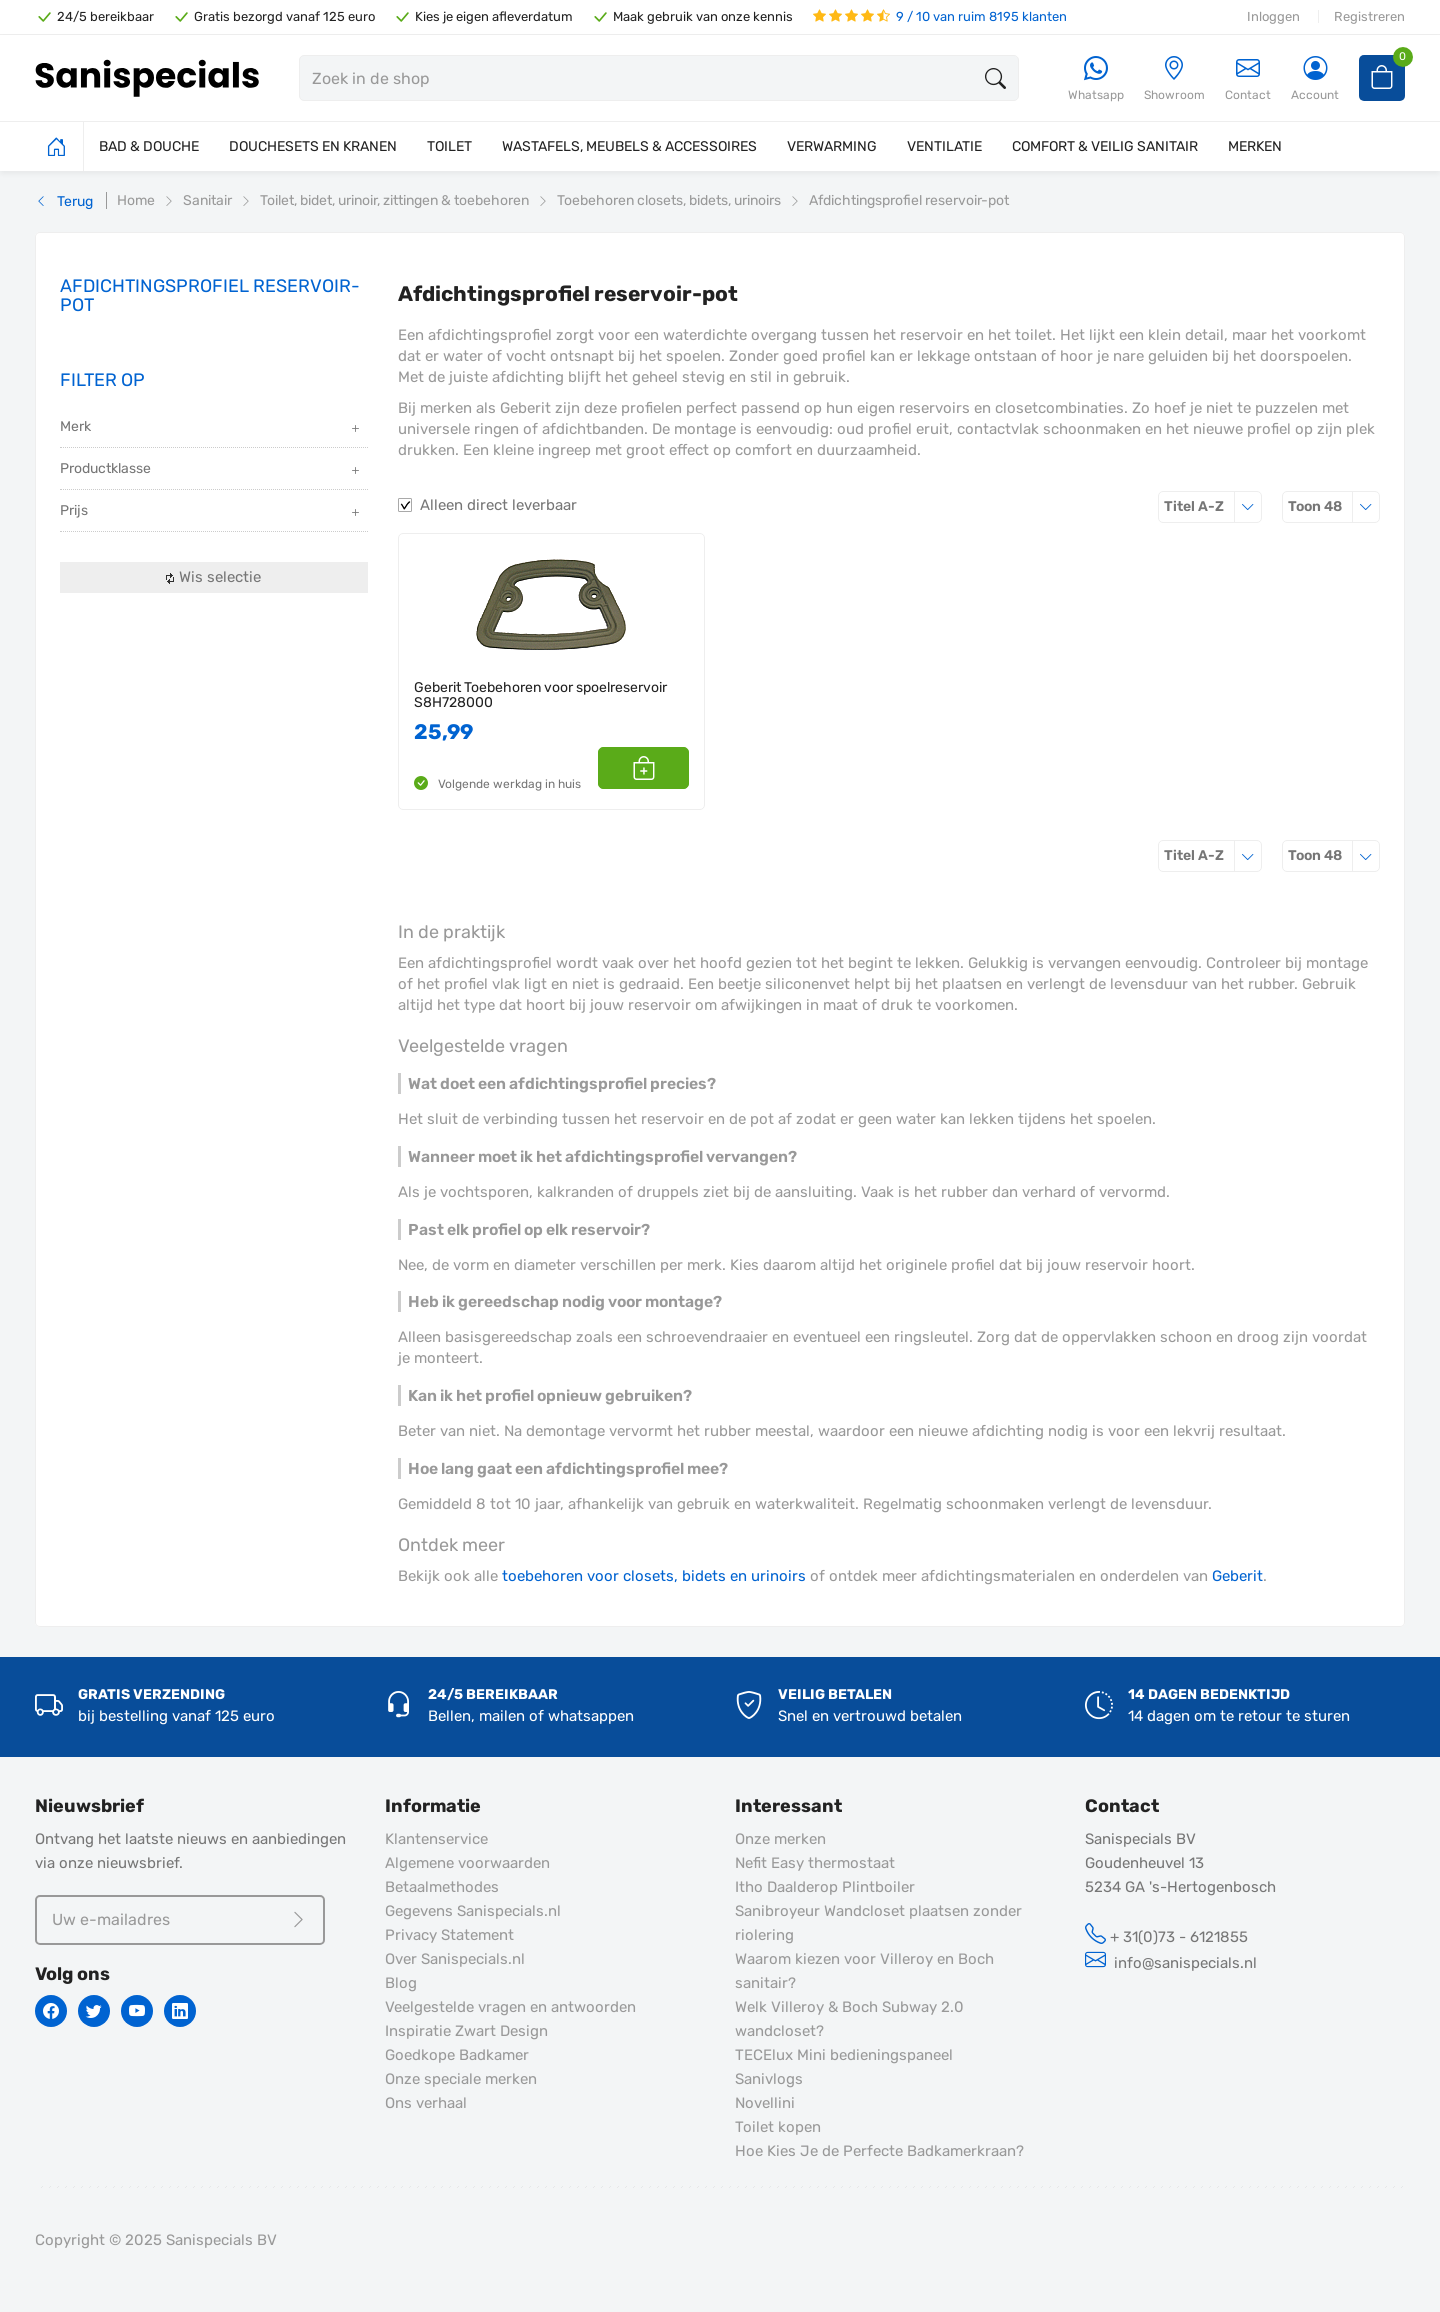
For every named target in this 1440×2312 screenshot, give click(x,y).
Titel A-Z (1213, 506)
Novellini (765, 2103)
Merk (211, 428)
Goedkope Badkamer (457, 2055)
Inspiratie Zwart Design (466, 2031)
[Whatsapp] (1096, 79)
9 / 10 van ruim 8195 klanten (940, 16)
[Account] (1315, 79)
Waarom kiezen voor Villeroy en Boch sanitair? (864, 1971)
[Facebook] (51, 2011)
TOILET (449, 146)
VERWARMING (832, 146)
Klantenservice (436, 1839)
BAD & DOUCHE (149, 146)
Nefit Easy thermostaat (815, 1863)
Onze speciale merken (461, 2079)
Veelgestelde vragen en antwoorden (510, 2007)
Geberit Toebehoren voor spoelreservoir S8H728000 (540, 695)
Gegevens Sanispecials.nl (473, 1911)
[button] (666, 768)
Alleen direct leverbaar (498, 505)
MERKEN (1255, 146)
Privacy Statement (449, 1935)
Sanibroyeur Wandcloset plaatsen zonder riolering (878, 1923)
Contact (1248, 78)
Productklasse (211, 470)
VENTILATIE (944, 146)
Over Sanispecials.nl (455, 1959)
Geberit (1237, 1576)
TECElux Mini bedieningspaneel (844, 2055)
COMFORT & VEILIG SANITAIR (1105, 146)
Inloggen (1273, 16)
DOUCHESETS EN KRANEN (313, 146)
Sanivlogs (769, 2079)
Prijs (211, 512)
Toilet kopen (778, 2127)
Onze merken (780, 1839)
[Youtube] (137, 2011)
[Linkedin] (180, 2011)
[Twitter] (94, 2011)
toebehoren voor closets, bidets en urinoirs (654, 1576)
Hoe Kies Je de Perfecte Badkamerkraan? (879, 2151)
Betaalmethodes (442, 1887)
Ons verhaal (426, 2103)
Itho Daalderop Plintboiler (825, 1887)
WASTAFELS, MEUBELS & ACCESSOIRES (629, 146)
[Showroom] (1174, 79)
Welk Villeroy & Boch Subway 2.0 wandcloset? (849, 2019)
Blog (401, 1983)
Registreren (1369, 16)
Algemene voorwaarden (467, 1863)
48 (1334, 506)
